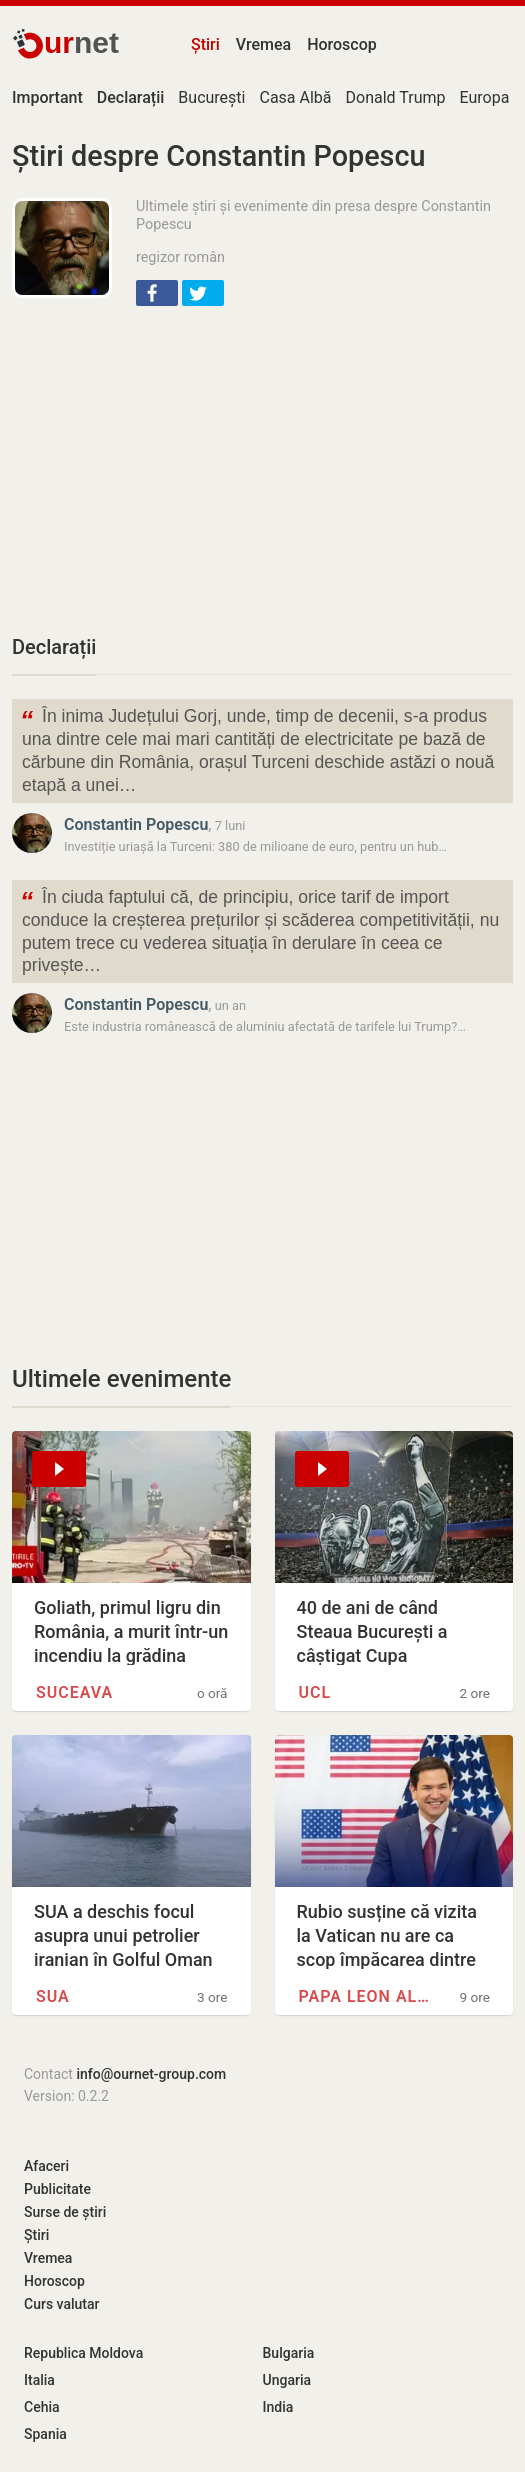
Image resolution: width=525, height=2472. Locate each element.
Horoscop (342, 44)
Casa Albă (295, 97)
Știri (205, 44)
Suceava (74, 1692)
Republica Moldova (83, 2353)
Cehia (42, 2407)
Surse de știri (65, 2212)
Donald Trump (396, 97)
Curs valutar (61, 2304)
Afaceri (46, 2166)
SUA (53, 1996)
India (278, 2407)
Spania (45, 2434)
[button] (157, 293)
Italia (39, 2380)
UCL (315, 1692)
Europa (484, 97)
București (211, 97)
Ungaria (287, 2380)
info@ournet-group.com (151, 2074)
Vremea (263, 44)
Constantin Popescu (136, 824)
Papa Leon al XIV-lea (366, 1996)
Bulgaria (289, 2353)
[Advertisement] (262, 468)
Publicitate (57, 2189)
